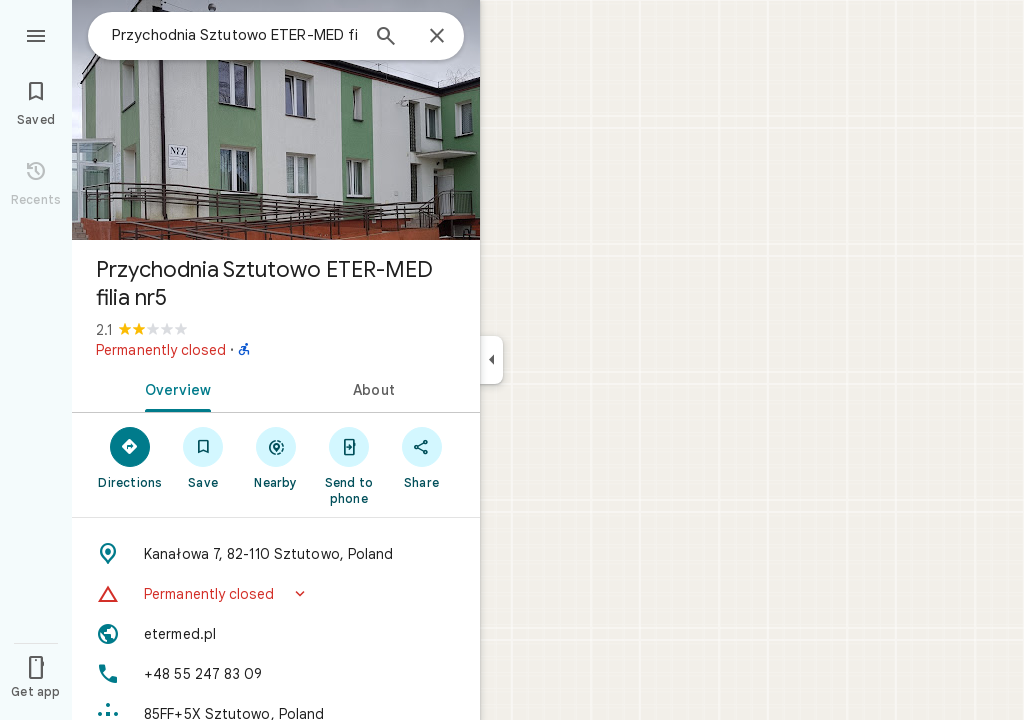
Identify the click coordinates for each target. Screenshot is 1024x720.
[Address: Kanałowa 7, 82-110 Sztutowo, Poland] (276, 554)
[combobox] (235, 35)
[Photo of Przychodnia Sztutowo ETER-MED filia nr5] (276, 120)
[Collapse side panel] (491, 360)
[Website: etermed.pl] (276, 634)
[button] (276, 594)
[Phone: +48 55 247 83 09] (276, 674)
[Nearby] (276, 457)
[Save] (203, 457)
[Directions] (130, 457)
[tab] (174, 388)
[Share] (421, 457)
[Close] (437, 37)
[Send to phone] (348, 465)
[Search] (386, 38)
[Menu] (36, 34)
